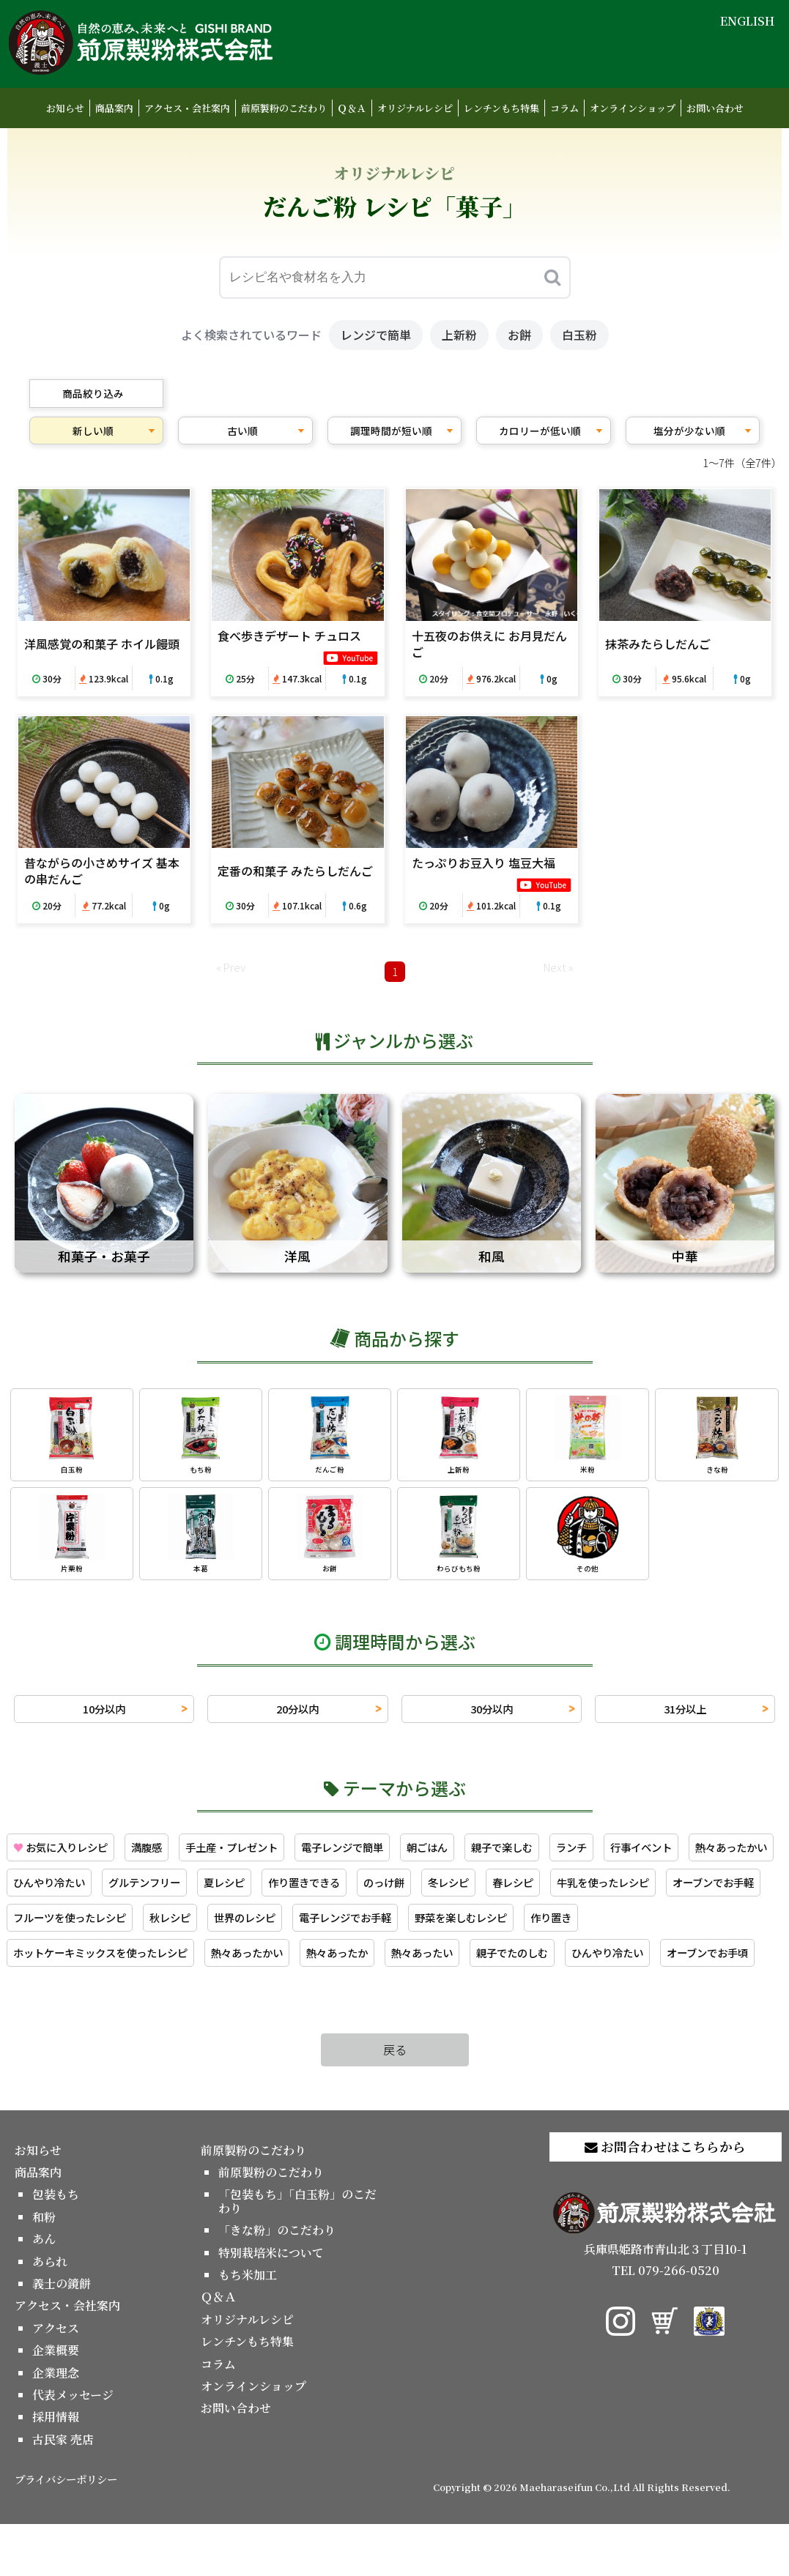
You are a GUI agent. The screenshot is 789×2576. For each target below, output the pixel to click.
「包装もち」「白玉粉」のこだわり (297, 2253)
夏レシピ (353, 1893)
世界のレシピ (516, 1930)
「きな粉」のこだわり (277, 2282)
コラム (564, 108)
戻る (395, 2101)
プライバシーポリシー (66, 2531)
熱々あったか (576, 1967)
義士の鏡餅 (61, 2334)
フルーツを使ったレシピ (323, 1930)
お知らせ (65, 108)
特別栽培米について (271, 2304)
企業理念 (55, 2424)
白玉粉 (579, 334)
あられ (49, 2312)
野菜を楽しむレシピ (66, 1967)
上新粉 (459, 334)
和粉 (44, 2268)
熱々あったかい (54, 1893)
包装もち (55, 2246)
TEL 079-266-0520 (665, 2322)
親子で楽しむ (555, 1856)
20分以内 (297, 1716)
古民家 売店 (63, 2490)
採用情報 (55, 2468)
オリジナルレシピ (415, 108)
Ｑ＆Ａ (352, 108)
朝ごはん (473, 1856)
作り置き (165, 1967)
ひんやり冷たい (160, 1893)
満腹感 (162, 1856)
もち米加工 (247, 2326)
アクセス (55, 2379)
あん (44, 2290)
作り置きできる (441, 1893)
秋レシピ (434, 1930)
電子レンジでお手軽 (628, 1930)
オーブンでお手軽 (188, 1930)
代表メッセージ (73, 2446)
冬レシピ (599, 1893)
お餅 (519, 334)
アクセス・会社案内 (187, 108)
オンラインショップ (632, 108)
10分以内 (104, 1716)
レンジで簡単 (376, 334)
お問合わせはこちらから (665, 2198)
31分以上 (685, 1716)
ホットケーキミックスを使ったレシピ (312, 1967)
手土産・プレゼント (256, 1856)
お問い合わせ (715, 108)
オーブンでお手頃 (270, 2003)
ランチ (631, 1856)
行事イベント (708, 1856)
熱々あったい (669, 1967)
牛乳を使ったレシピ (66, 1930)
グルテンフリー (265, 1893)
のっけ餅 (528, 1893)
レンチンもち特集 (501, 108)
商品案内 (114, 108)
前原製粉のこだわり (284, 108)
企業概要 (55, 2402)
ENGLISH (747, 20)
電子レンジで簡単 (379, 1856)
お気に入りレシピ (67, 1856)
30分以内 (491, 1716)
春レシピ (669, 1893)
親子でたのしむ (54, 2003)
